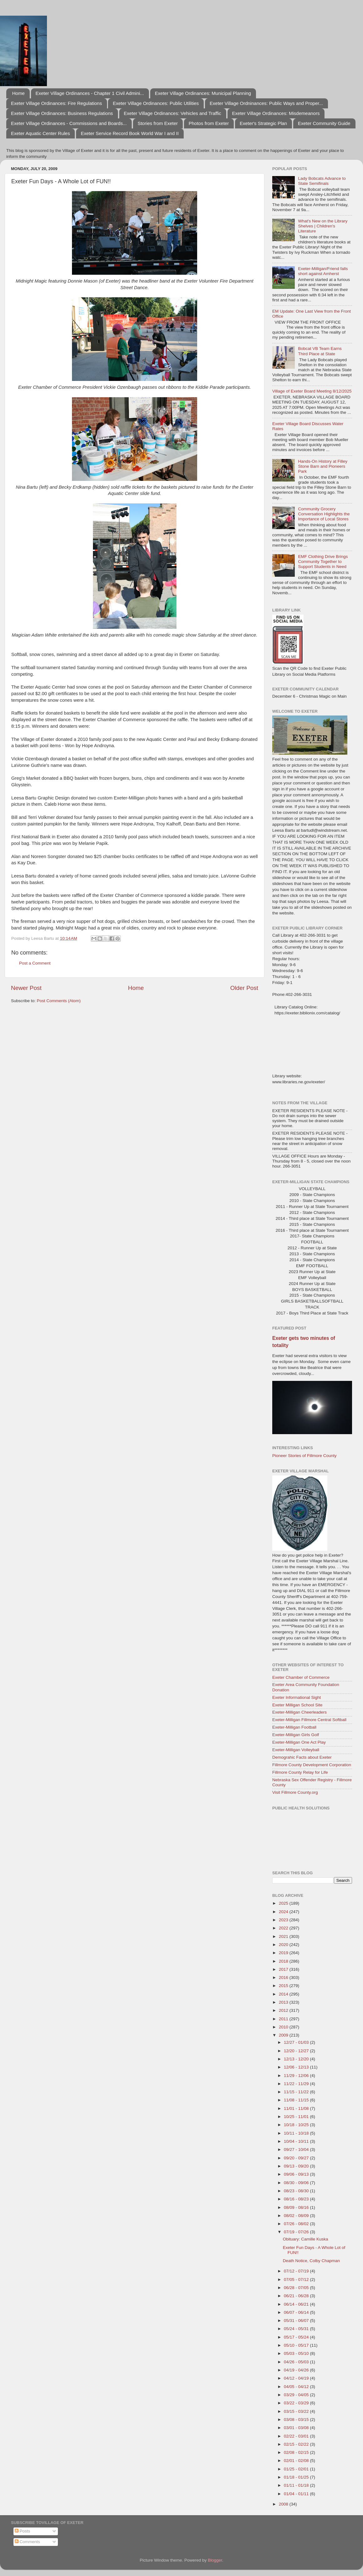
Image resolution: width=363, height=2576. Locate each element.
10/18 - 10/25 (297, 2124)
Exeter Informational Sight (296, 1697)
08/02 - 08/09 (297, 2215)
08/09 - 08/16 (297, 2207)
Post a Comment (35, 963)
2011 (284, 2019)
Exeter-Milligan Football (294, 1727)
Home (18, 93)
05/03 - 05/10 (297, 2353)
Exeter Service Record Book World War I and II (130, 133)
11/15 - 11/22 (297, 2091)
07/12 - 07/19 (297, 2271)
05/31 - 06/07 (297, 2320)
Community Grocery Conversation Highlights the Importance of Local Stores (324, 514)
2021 (284, 1936)
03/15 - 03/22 (297, 2411)
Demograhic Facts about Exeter (302, 1757)
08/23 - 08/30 (297, 2190)
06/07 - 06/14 (297, 2312)
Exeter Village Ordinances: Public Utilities (156, 103)
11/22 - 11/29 (297, 2083)
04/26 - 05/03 (297, 2362)
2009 (284, 2035)
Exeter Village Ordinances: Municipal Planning (203, 93)
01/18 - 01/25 (297, 2477)
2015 (284, 1985)
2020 (284, 1944)
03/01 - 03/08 (297, 2427)
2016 (284, 1977)
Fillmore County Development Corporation (311, 1764)
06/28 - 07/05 (297, 2287)
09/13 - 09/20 (297, 2166)
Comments (27, 2541)
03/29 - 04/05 (297, 2394)
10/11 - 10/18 (297, 2133)
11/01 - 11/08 (297, 2108)
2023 (284, 1920)
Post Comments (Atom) (59, 1000)
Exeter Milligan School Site (297, 1705)
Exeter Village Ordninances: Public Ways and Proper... (266, 103)
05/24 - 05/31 (297, 2328)
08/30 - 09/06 (297, 2182)
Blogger (215, 2560)
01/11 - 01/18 (297, 2485)
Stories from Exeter (158, 123)
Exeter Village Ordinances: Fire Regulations (56, 103)
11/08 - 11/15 (297, 2100)
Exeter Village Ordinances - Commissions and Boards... (69, 123)
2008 (284, 2504)
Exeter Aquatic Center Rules (40, 133)
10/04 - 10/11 (297, 2141)
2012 (284, 2010)
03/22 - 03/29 (297, 2403)
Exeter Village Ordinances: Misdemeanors (276, 113)
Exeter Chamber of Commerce (301, 1677)
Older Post (244, 988)
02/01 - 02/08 (297, 2460)
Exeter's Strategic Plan (263, 123)
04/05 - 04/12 (297, 2386)
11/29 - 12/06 (297, 2075)
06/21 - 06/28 (297, 2295)
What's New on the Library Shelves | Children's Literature (322, 226)
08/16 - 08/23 (297, 2199)
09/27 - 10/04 (297, 2149)
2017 (284, 1969)
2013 (284, 2002)
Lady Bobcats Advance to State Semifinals (321, 181)
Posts (22, 2531)
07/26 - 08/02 (297, 2223)
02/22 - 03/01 (297, 2436)
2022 (284, 1928)
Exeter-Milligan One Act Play (299, 1742)
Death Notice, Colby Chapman (311, 2260)
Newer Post (26, 988)
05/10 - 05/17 (297, 2345)
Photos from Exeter (209, 123)
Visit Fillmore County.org (295, 1792)
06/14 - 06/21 (297, 2304)
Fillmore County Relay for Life (300, 1772)
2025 (284, 1903)
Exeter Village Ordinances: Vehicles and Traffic (172, 113)
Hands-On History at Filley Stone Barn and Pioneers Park (322, 466)
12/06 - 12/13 (297, 2067)
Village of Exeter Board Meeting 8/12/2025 (311, 391)
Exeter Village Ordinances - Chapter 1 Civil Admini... (90, 93)
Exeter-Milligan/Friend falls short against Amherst (323, 271)
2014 (284, 1994)
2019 (284, 1952)
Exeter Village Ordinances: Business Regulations (62, 113)
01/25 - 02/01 (297, 2469)
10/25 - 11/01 (297, 2116)
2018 (284, 1961)
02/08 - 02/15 (297, 2452)
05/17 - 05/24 (297, 2337)
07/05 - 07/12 (297, 2279)
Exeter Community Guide (324, 123)
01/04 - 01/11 (297, 2493)
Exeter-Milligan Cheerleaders (299, 1712)
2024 (284, 1911)
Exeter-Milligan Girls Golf (295, 1734)
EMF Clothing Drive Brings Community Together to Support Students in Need (323, 561)
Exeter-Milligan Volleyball (295, 1749)
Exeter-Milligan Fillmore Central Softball (309, 1719)
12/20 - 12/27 (297, 2050)
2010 (284, 2027)
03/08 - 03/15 (297, 2419)
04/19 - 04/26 (297, 2370)
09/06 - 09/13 (297, 2174)
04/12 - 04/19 (297, 2378)
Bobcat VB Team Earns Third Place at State (319, 351)
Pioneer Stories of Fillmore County (304, 1455)
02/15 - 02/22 (297, 2444)
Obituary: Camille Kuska (305, 2239)
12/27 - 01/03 (297, 2042)
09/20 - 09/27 (297, 2158)
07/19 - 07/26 (297, 2232)
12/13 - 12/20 (297, 2059)
